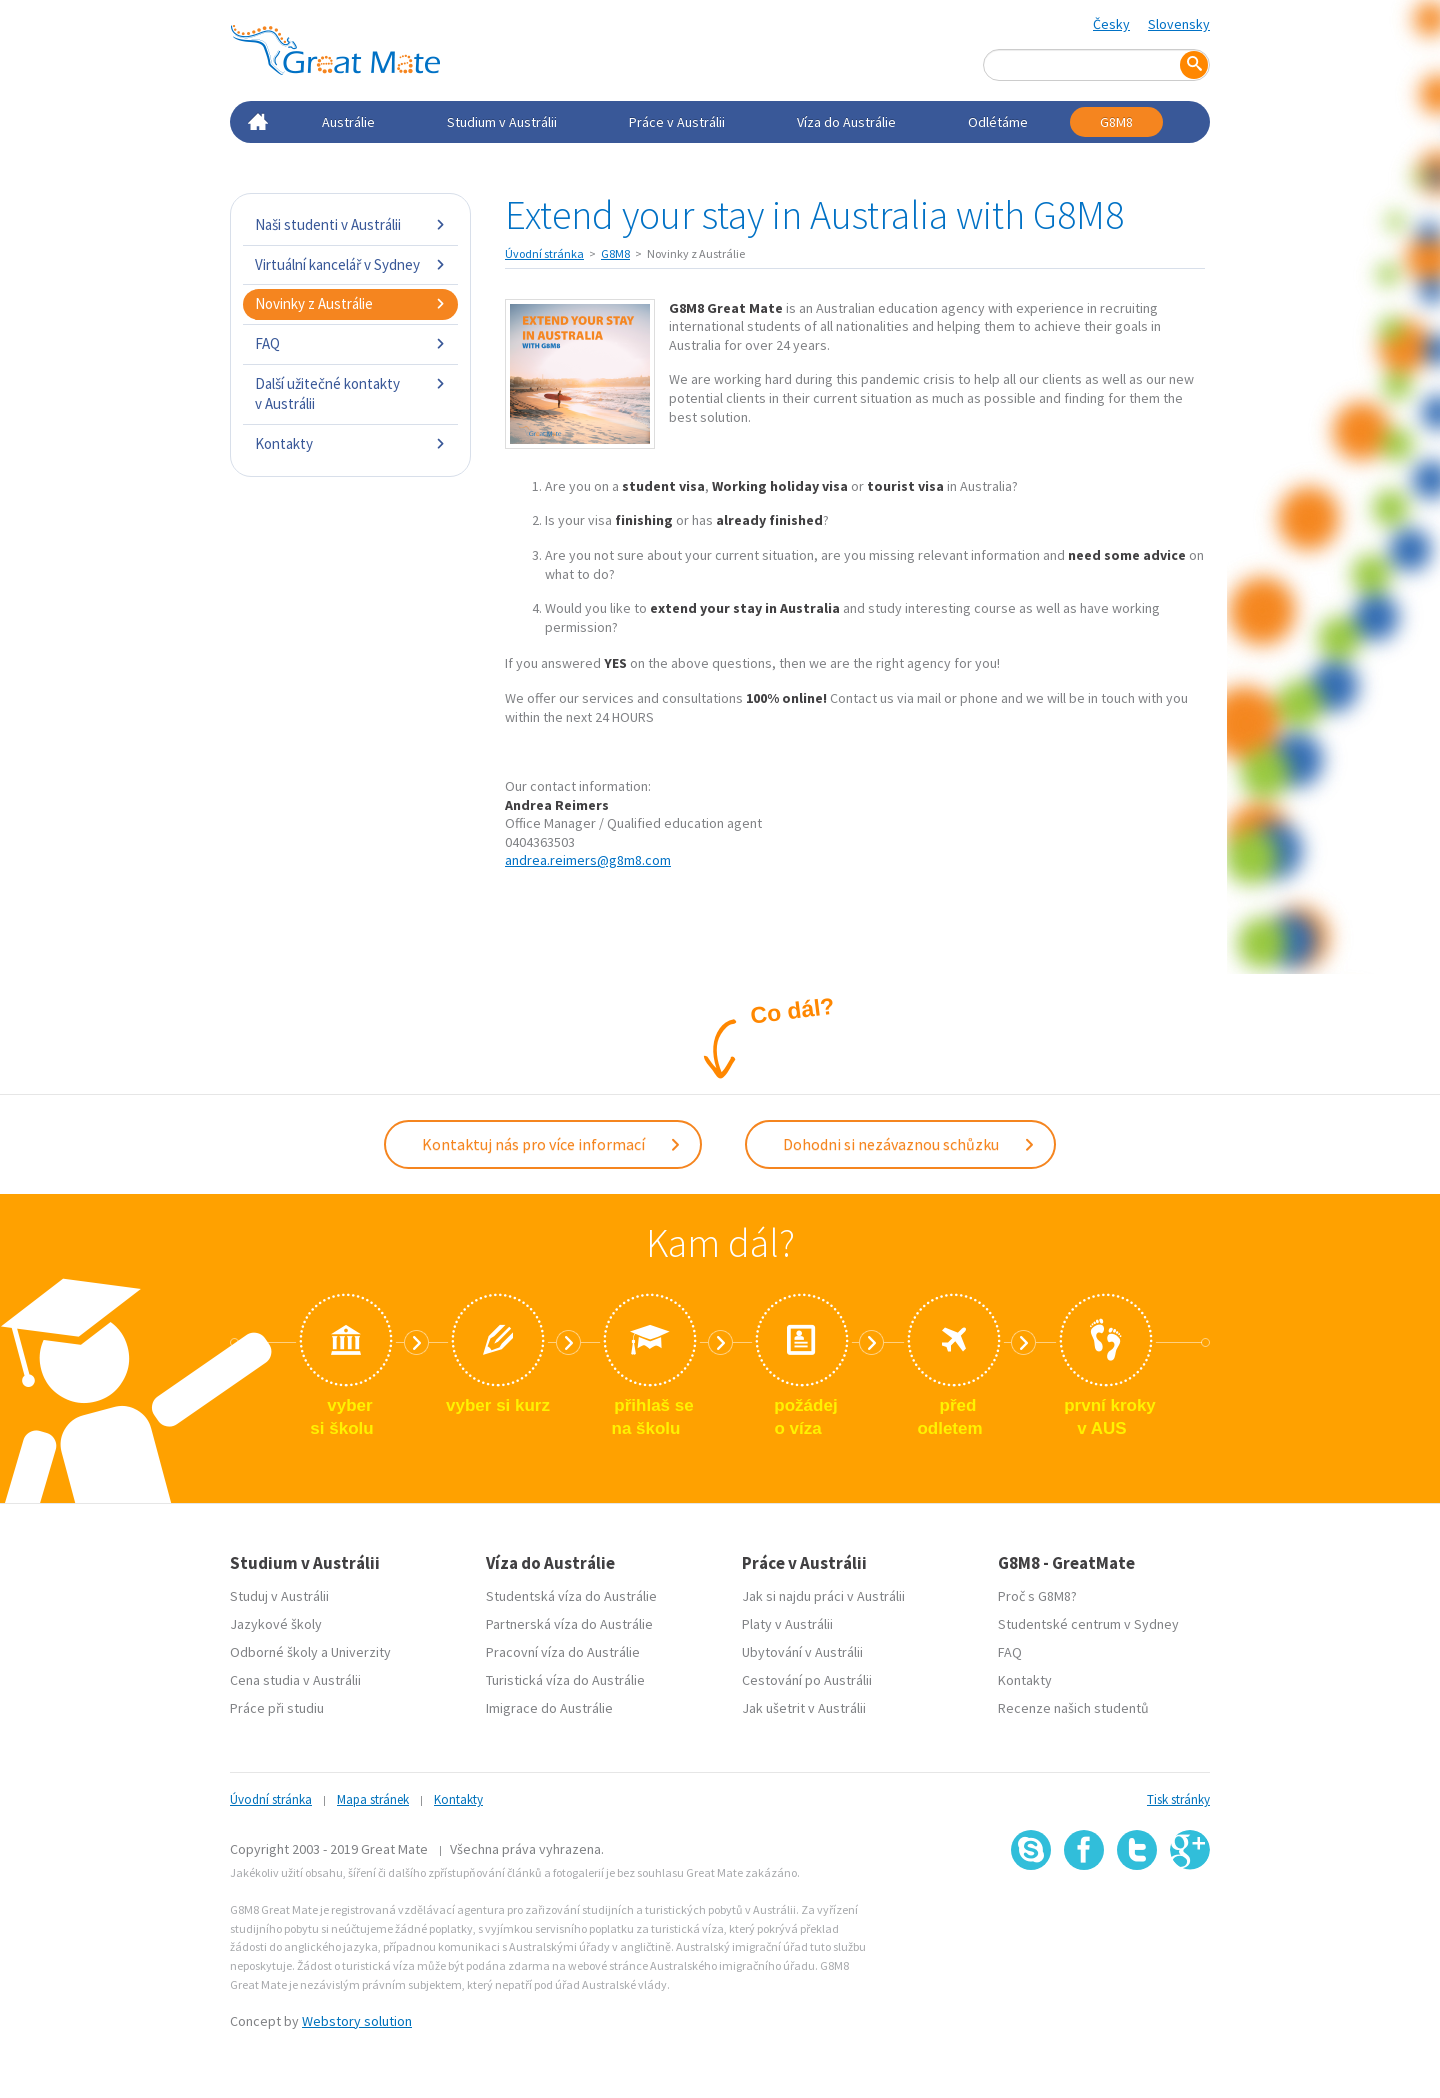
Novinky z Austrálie (350, 303)
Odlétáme (998, 122)
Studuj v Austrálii (279, 1596)
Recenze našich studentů (1073, 1708)
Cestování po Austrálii (807, 1680)
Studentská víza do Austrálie (571, 1596)
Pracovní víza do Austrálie (563, 1652)
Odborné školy (274, 1652)
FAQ (350, 343)
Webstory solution (357, 2021)
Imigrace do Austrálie (549, 1708)
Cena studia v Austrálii (295, 1680)
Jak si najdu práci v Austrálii (823, 1596)
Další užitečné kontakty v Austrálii (350, 393)
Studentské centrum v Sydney (1088, 1624)
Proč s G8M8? (1037, 1596)
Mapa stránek (373, 1799)
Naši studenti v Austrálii (350, 224)
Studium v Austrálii (502, 122)
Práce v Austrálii (677, 122)
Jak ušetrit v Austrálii (804, 1708)
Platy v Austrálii (787, 1624)
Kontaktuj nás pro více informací (552, 1144)
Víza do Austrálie (846, 122)
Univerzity (361, 1652)
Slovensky (1179, 24)
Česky (1111, 24)
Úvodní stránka (544, 253)
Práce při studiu (277, 1708)
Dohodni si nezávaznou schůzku (909, 1144)
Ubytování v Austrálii (802, 1652)
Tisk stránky (1178, 1799)
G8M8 (1116, 122)
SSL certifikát (1137, 1914)
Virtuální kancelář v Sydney (350, 264)
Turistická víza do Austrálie (565, 1680)
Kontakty (350, 443)
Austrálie (348, 122)
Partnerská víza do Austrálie (569, 1624)
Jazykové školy (276, 1624)
